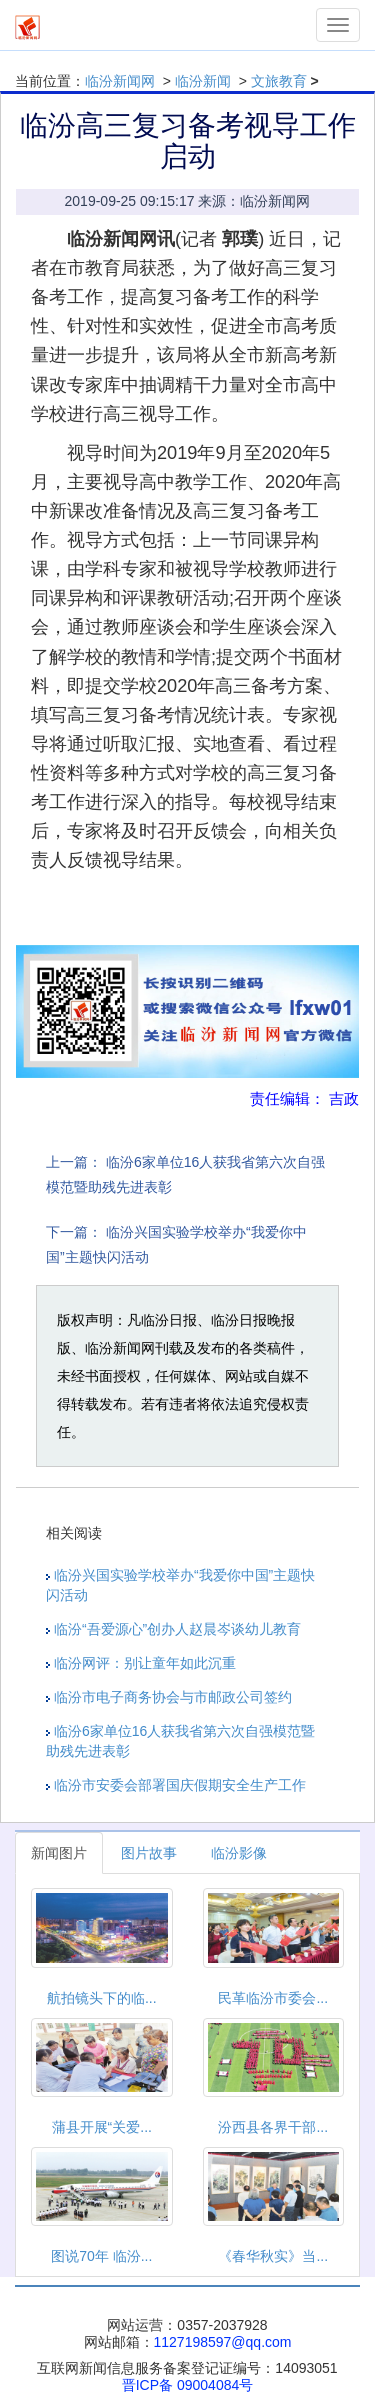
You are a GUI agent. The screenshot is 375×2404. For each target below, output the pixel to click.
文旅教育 (279, 81)
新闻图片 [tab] (59, 1853)
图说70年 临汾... (101, 2256)
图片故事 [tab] (149, 1853)
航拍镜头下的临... (102, 1998)
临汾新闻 (203, 81)
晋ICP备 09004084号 (188, 2385)
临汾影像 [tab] (239, 1853)
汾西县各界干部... (273, 2127)
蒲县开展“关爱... (102, 2127)
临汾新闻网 (120, 81)
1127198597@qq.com (223, 2342)
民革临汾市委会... (273, 1998)
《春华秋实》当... (273, 2256)
